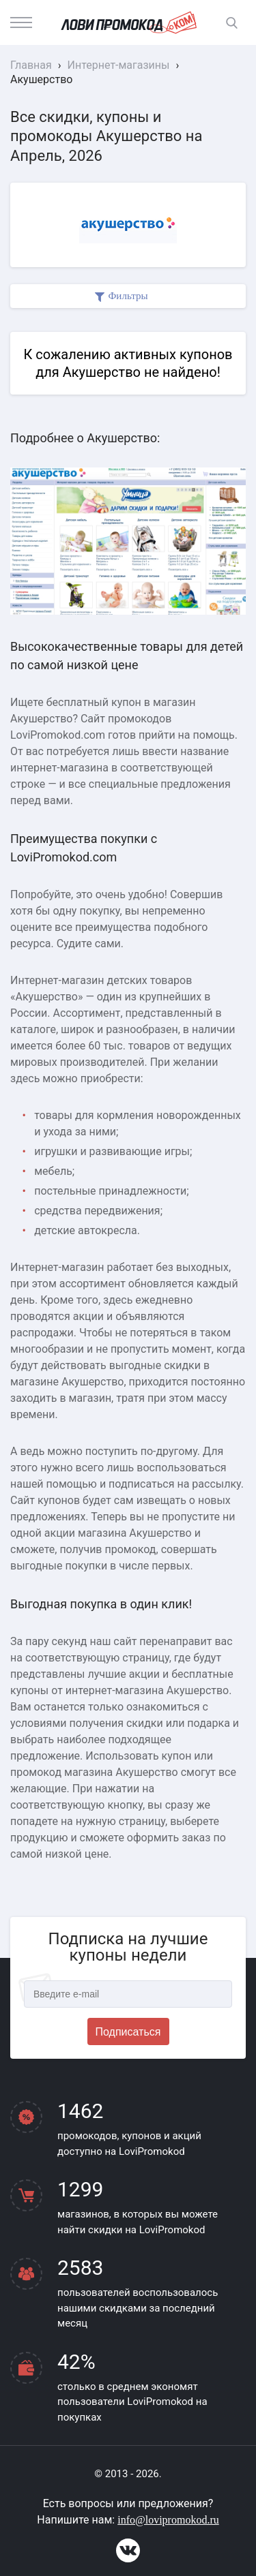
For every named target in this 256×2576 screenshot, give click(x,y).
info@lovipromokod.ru (168, 2520)
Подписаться (128, 2032)
